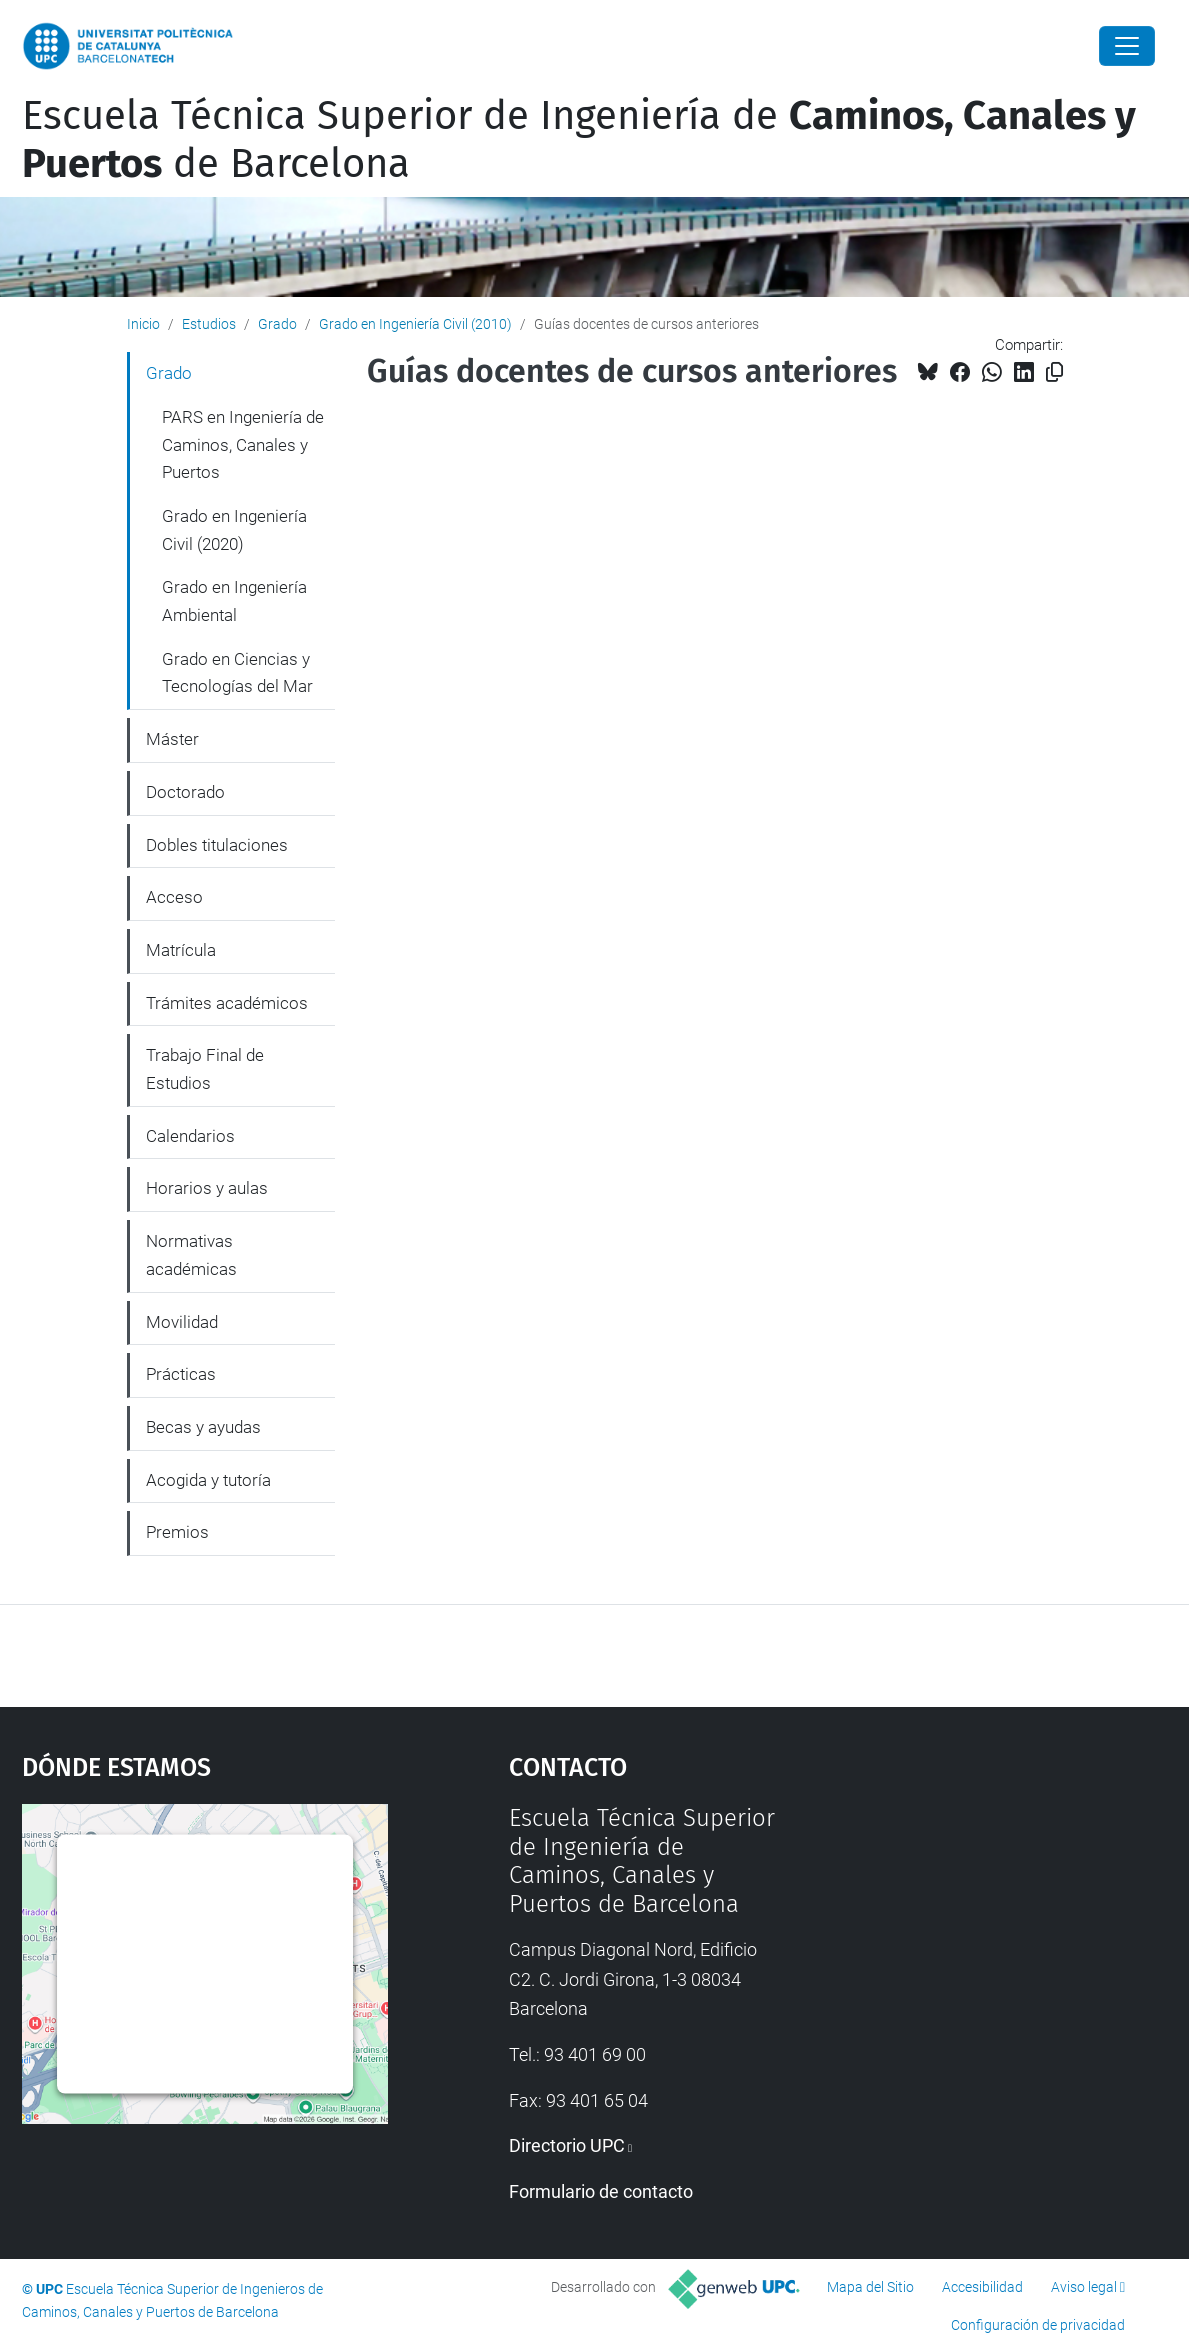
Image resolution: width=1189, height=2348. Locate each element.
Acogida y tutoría (208, 1480)
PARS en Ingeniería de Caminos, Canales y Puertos (243, 444)
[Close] (1127, 46)
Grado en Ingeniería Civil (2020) (234, 530)
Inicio (143, 324)
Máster (172, 739)
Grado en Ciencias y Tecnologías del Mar (237, 673)
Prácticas (181, 1374)
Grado (277, 324)
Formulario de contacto (601, 2191)
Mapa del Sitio (870, 2287)
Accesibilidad (982, 2287)
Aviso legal (1084, 2287)
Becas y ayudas (203, 1427)
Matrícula (181, 950)
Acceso (174, 897)
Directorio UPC (567, 2145)
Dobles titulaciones (217, 845)
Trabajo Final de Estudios (205, 1069)
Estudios (209, 324)
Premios (177, 1532)
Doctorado (185, 792)
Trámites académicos (227, 1003)
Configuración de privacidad (1038, 2325)
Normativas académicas (191, 1255)
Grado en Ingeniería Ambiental (234, 601)
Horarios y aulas (207, 1188)
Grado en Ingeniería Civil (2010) (415, 324)
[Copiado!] (1054, 372)
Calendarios (190, 1136)
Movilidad (182, 1322)
